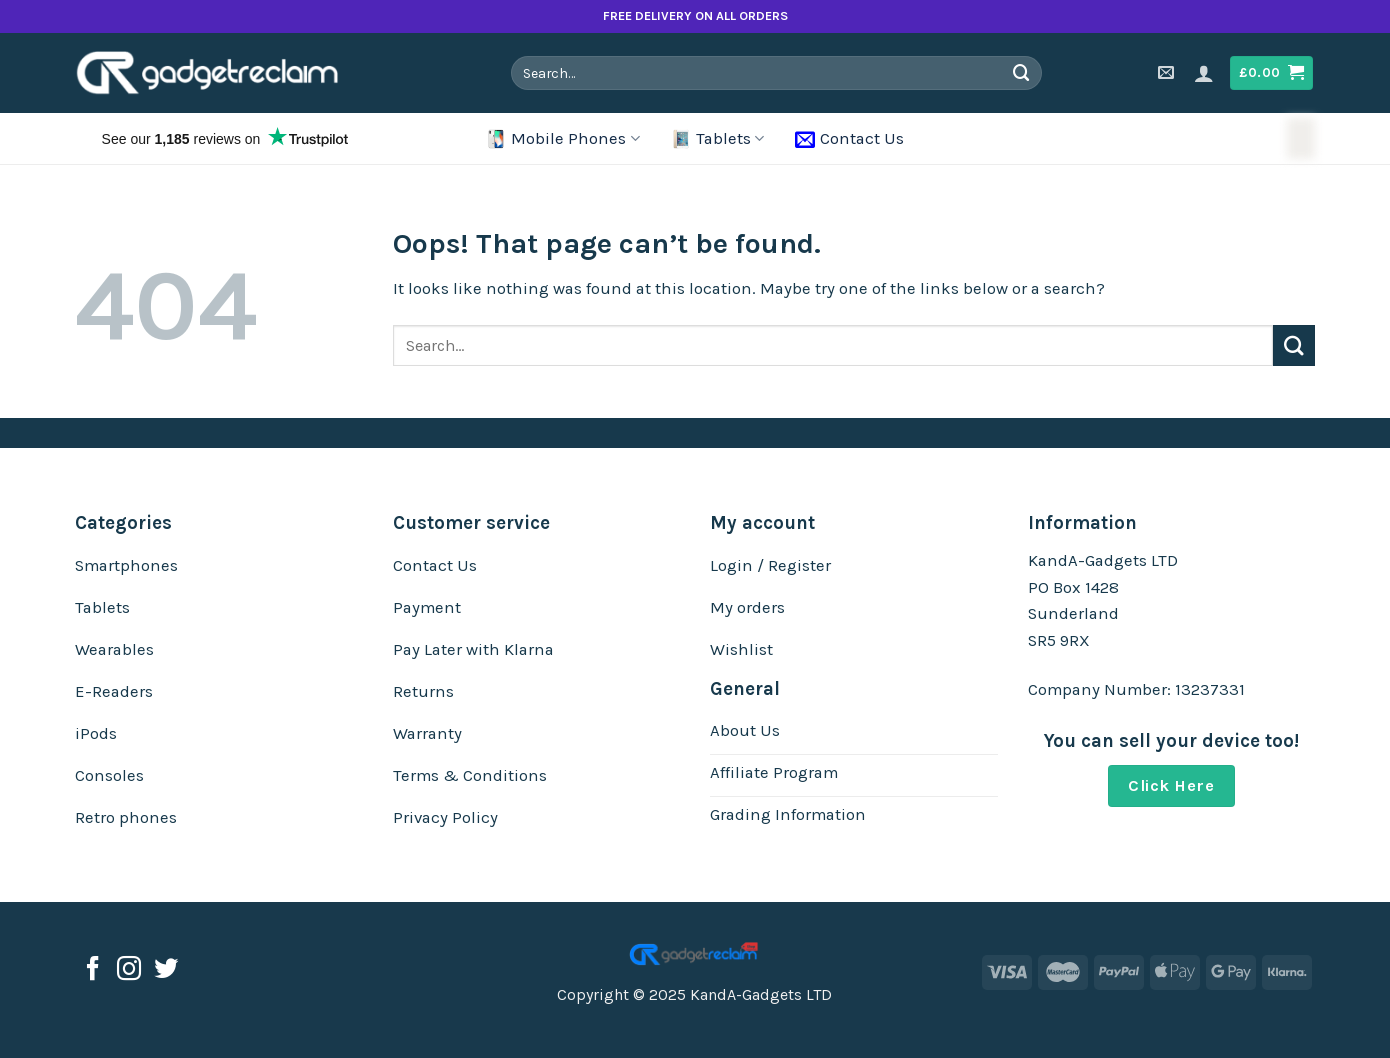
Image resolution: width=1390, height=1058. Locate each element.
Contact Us (849, 139)
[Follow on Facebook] (93, 970)
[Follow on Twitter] (166, 970)
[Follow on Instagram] (129, 970)
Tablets (717, 139)
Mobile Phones (562, 139)
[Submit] (1022, 72)
